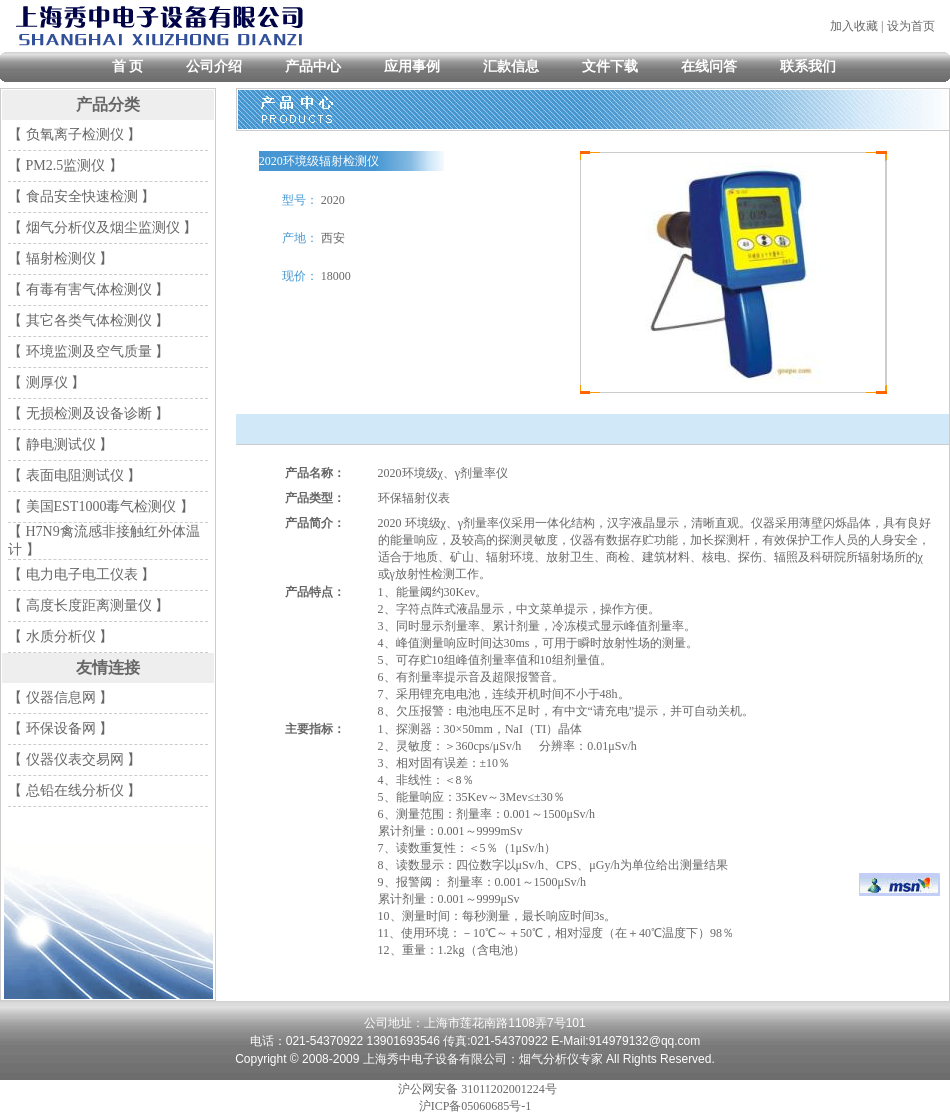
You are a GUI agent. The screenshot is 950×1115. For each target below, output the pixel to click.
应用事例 (412, 66)
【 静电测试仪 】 (60, 444)
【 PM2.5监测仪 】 (65, 165)
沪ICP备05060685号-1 (475, 1106)
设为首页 (911, 26)
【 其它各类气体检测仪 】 (88, 320)
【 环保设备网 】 (60, 728)
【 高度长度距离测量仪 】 (88, 605)
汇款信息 (511, 66)
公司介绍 (214, 66)
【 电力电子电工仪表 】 (81, 574)
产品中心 (313, 66)
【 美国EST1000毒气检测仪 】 (101, 506)
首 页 (128, 66)
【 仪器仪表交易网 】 (74, 759)
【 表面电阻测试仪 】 (74, 475)
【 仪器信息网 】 (60, 697)
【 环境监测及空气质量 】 (88, 351)
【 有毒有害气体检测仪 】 (88, 289)
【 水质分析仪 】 (60, 636)
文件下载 (610, 66)
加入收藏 (854, 26)
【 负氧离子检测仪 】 (74, 134)
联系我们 (808, 66)
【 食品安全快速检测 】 (81, 196)
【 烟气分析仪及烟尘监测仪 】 (102, 227)
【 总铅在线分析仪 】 (74, 790)
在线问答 (709, 66)
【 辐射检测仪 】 (60, 258)
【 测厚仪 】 (46, 382)
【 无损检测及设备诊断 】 (88, 413)
